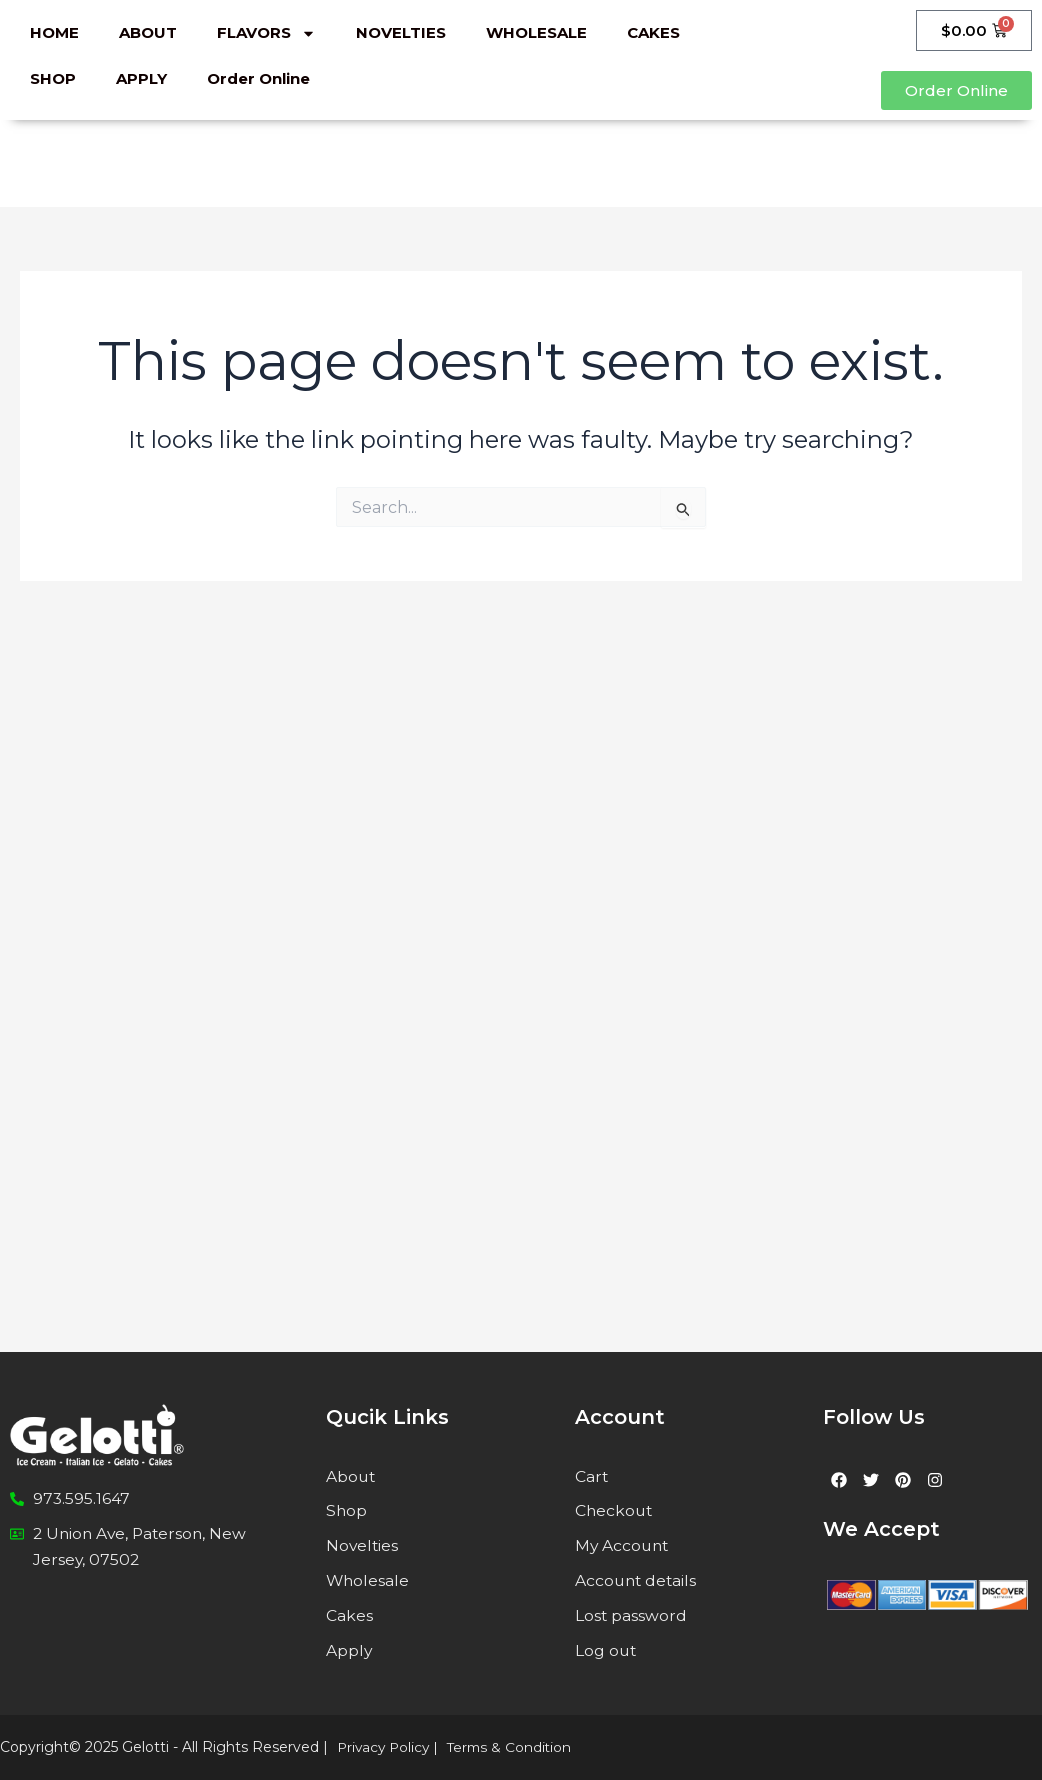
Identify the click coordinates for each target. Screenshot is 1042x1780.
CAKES (653, 32)
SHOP (53, 78)
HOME (54, 32)
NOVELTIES (401, 32)
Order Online (258, 78)
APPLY (141, 78)
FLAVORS (266, 33)
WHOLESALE (536, 32)
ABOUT (148, 32)
